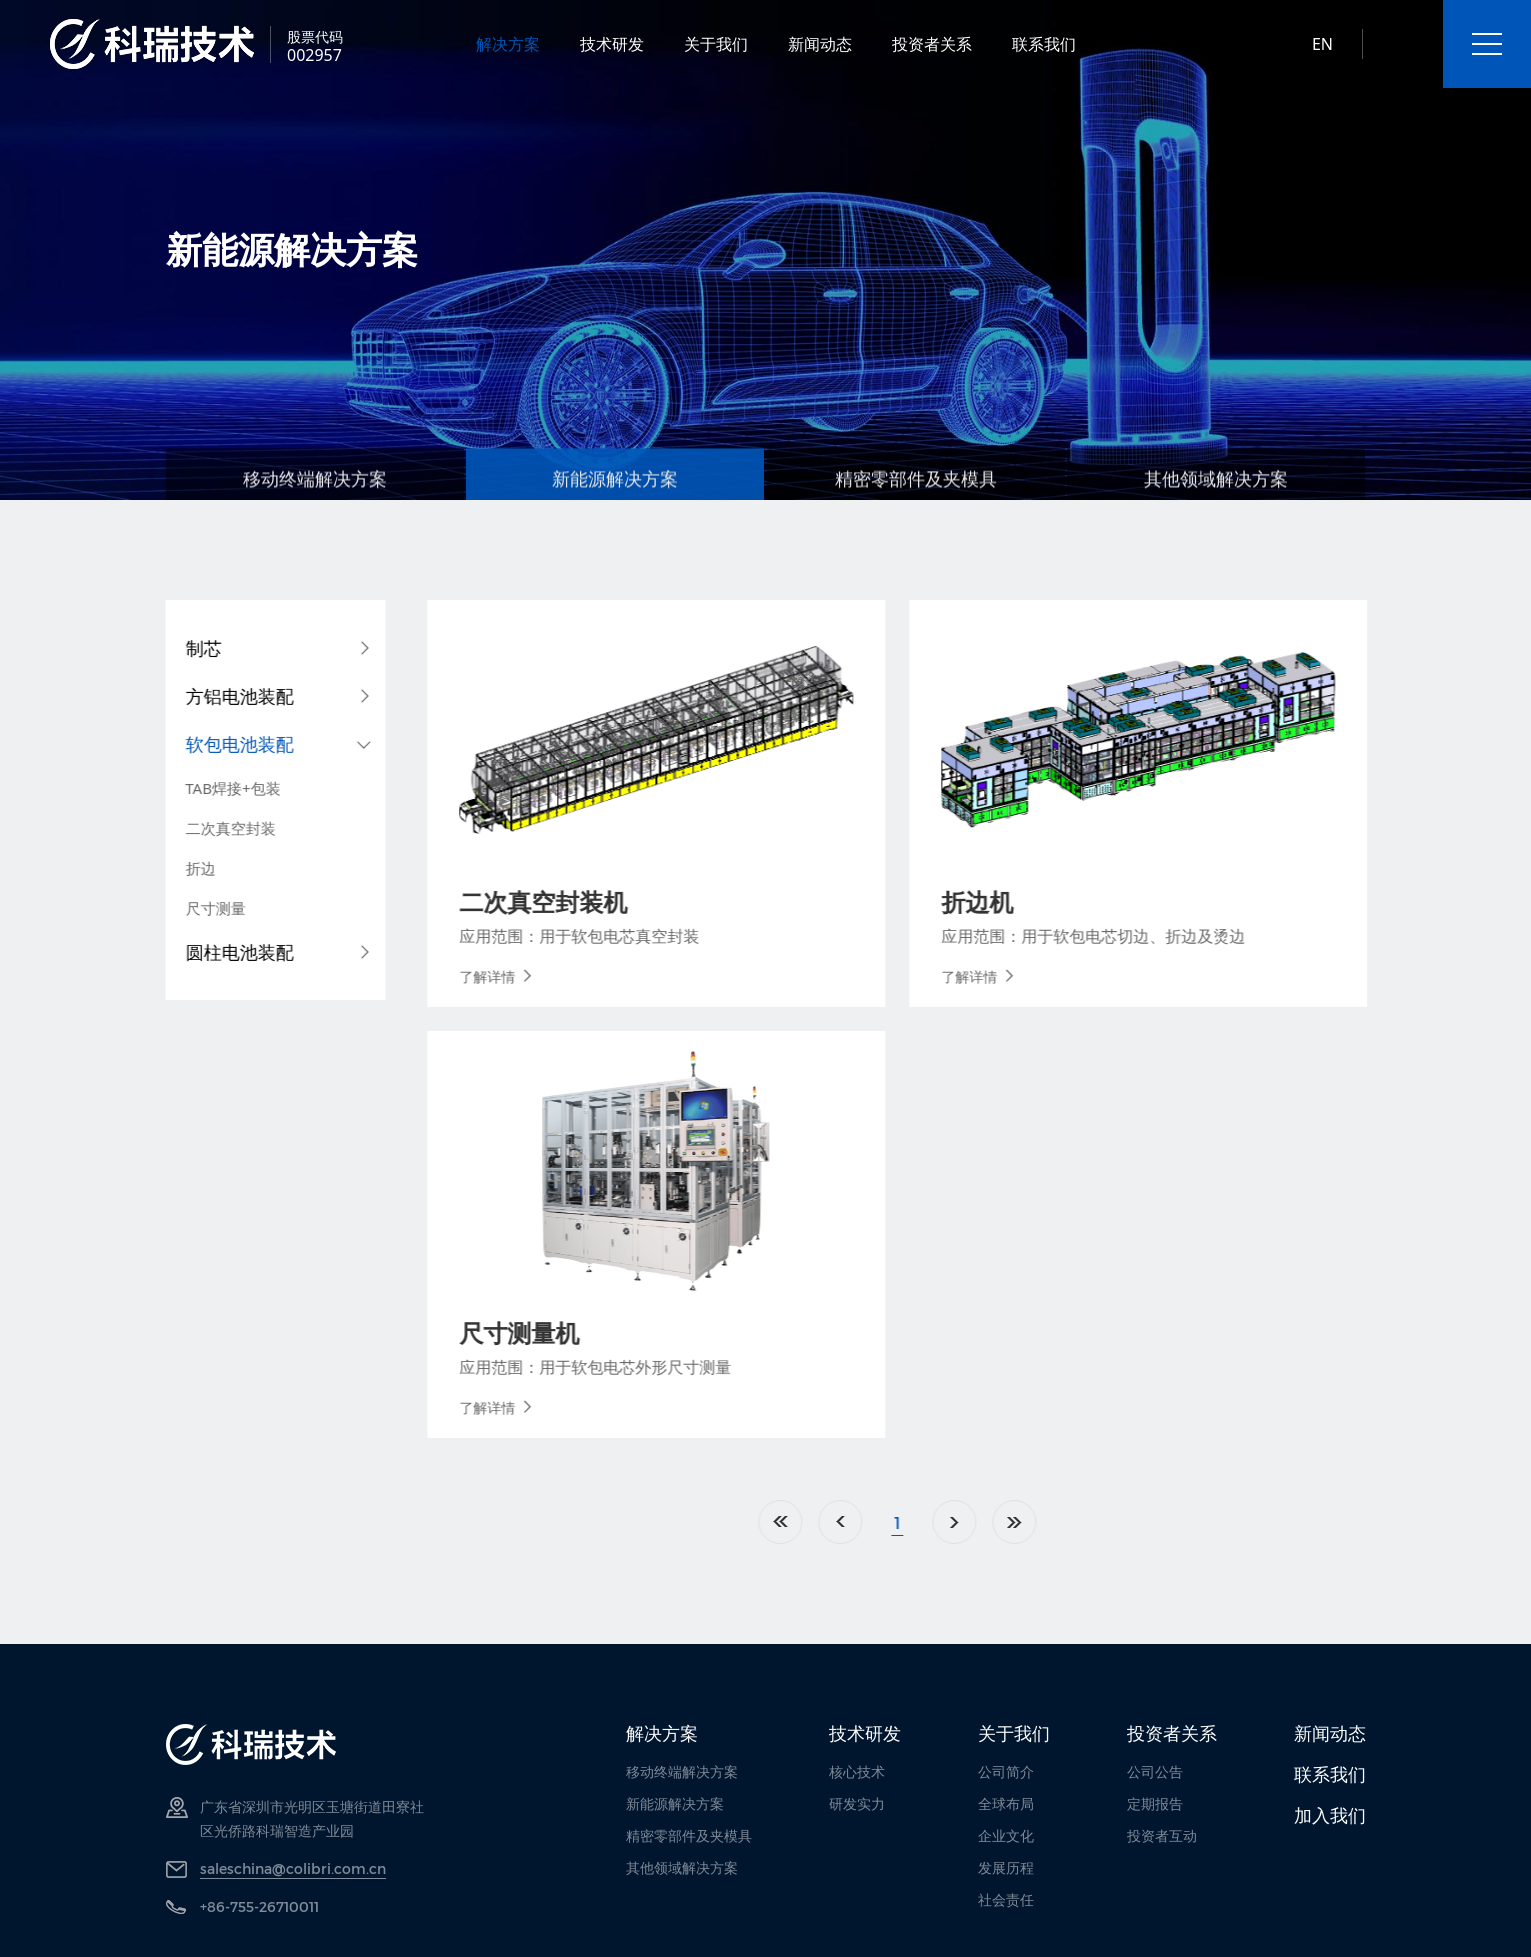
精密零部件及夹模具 (689, 1835)
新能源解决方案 (675, 1803)
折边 (175, 868)
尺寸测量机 (630, 1332)
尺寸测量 (190, 908)
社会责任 (1006, 1899)
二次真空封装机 (654, 901)
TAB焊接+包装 (207, 788)
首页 (891, 1522)
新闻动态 (820, 44)
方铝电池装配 (214, 696)
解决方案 (508, 44)
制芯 (178, 648)
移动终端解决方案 (682, 1771)
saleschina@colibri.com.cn (293, 1868)
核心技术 (857, 1771)
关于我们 (716, 44)
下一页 (1065, 1522)
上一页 (951, 1522)
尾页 (1125, 1522)
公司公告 (1155, 1771)
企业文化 (1006, 1835)
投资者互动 (1162, 1835)
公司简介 (1006, 1771)
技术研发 (612, 44)
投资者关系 (932, 44)
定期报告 (1155, 1803)
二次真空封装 (205, 828)
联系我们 (1044, 44)
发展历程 (1006, 1867)
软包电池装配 (214, 744)
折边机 (1088, 901)
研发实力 (857, 1803)
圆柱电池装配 (214, 952)
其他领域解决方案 (682, 1867)
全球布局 (1006, 1803)
